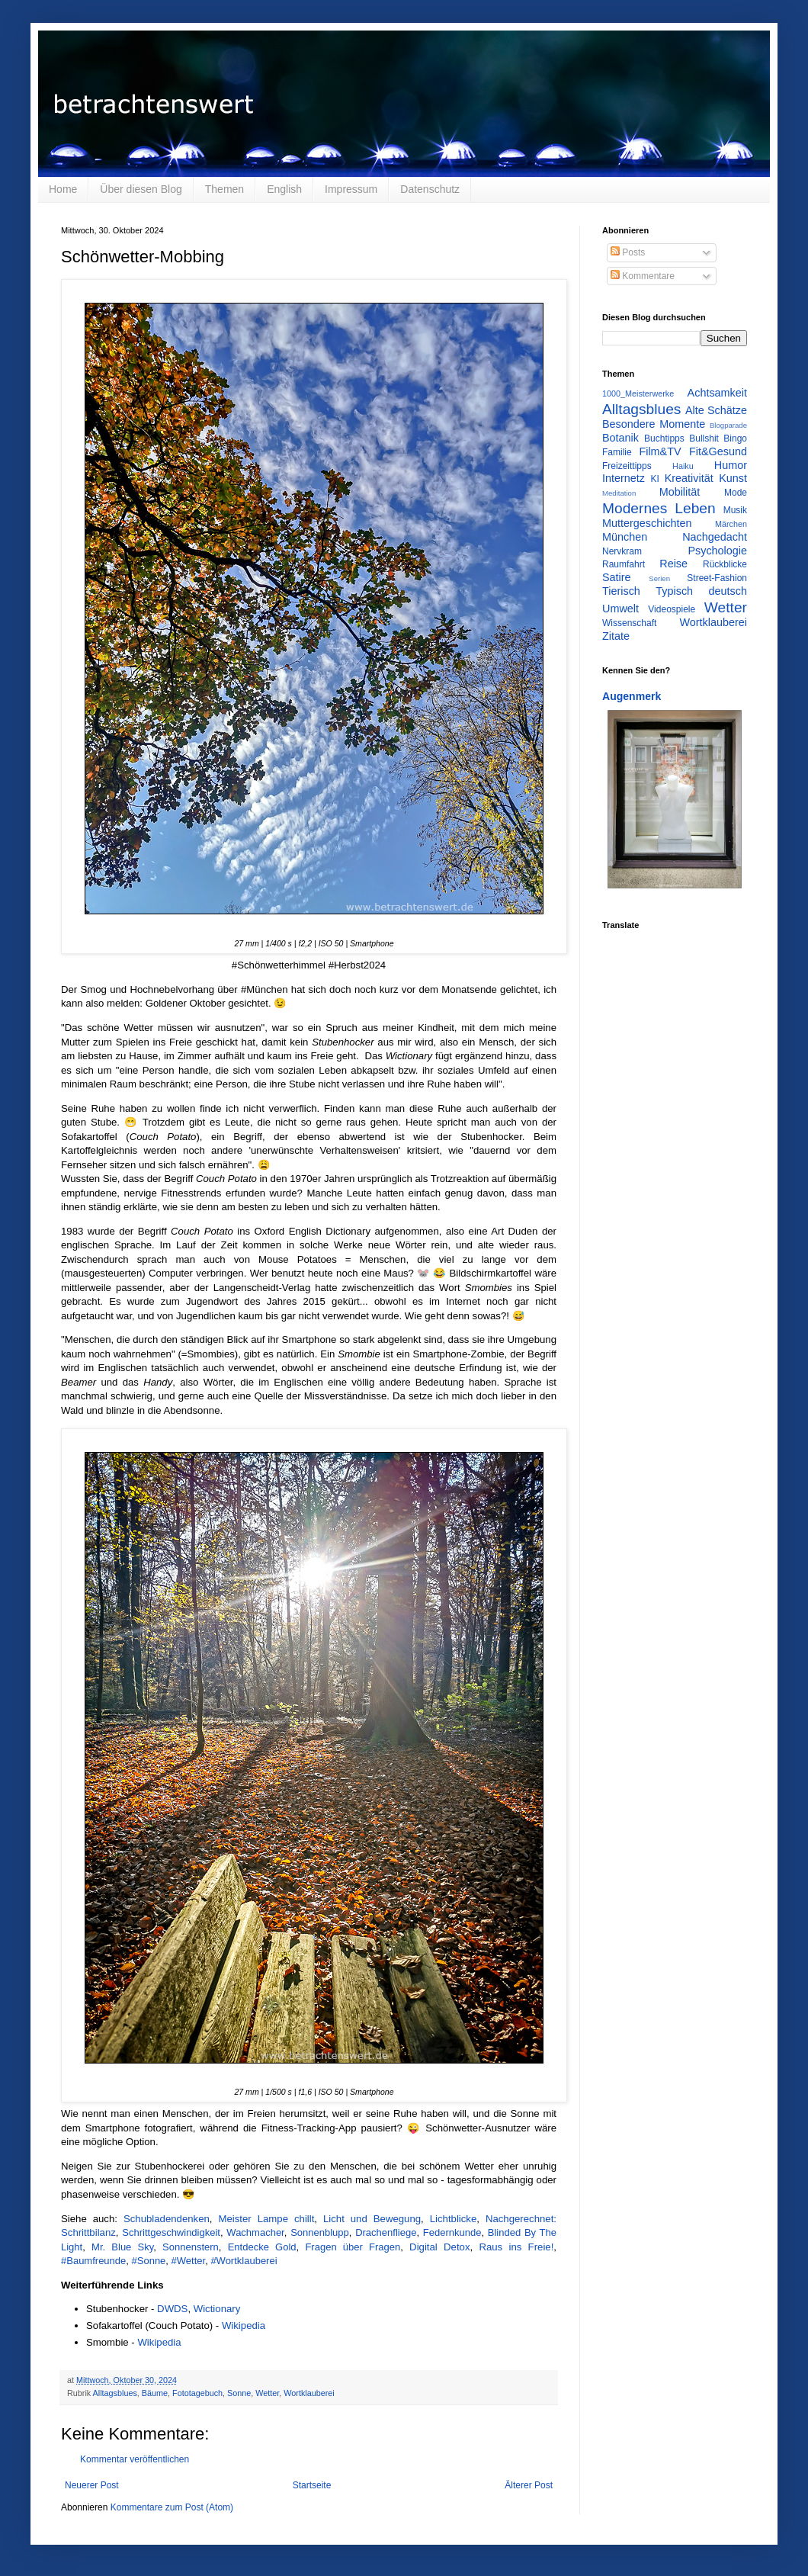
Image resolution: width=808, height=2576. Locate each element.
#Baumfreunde (93, 2260)
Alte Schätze (716, 410)
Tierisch (621, 591)
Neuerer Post (92, 2485)
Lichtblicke (453, 2218)
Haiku (683, 466)
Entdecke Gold (262, 2247)
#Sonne (149, 2260)
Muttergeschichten (647, 523)
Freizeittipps (627, 466)
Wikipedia (243, 2325)
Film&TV (660, 451)
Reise (673, 563)
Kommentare (643, 276)
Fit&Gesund (718, 451)
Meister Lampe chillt (266, 2218)
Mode (735, 492)
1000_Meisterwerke (638, 393)
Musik (735, 510)
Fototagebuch (197, 2393)
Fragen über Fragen (352, 2247)
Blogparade (728, 425)
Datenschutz (430, 189)
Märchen (731, 523)
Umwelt (620, 608)
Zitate (616, 636)
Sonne (239, 2393)
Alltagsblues (115, 2393)
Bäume (155, 2393)
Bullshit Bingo (718, 438)
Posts (628, 252)
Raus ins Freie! (516, 2247)
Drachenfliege (385, 2232)
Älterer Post (529, 2485)
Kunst (733, 478)
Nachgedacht (714, 537)
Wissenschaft (629, 623)
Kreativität (689, 478)
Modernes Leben (659, 508)
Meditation (619, 493)
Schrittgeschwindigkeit (171, 2232)
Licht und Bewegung (372, 2218)
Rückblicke (725, 564)
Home (63, 189)
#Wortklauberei (243, 2260)
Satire (616, 577)
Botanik (620, 438)
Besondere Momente (653, 424)
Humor (730, 465)
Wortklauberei (309, 2393)
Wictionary (217, 2308)
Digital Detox (439, 2247)
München (624, 537)
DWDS (172, 2308)
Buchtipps (664, 438)
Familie (617, 452)
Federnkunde (452, 2232)
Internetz (623, 478)
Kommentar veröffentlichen (134, 2459)
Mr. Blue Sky (122, 2247)
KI (655, 479)
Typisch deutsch (701, 591)
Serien (659, 578)
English (284, 189)
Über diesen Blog (140, 189)
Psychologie (717, 550)
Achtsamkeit (717, 393)
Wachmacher (255, 2232)
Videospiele (671, 609)
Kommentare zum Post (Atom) (172, 2507)
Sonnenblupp (319, 2232)
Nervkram (622, 551)
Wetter (267, 2393)
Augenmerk (631, 696)
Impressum (351, 189)
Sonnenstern (190, 2247)
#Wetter (189, 2260)
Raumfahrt (623, 564)
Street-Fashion (717, 578)
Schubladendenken (166, 2218)
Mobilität (680, 492)
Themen (224, 189)
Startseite (312, 2485)
